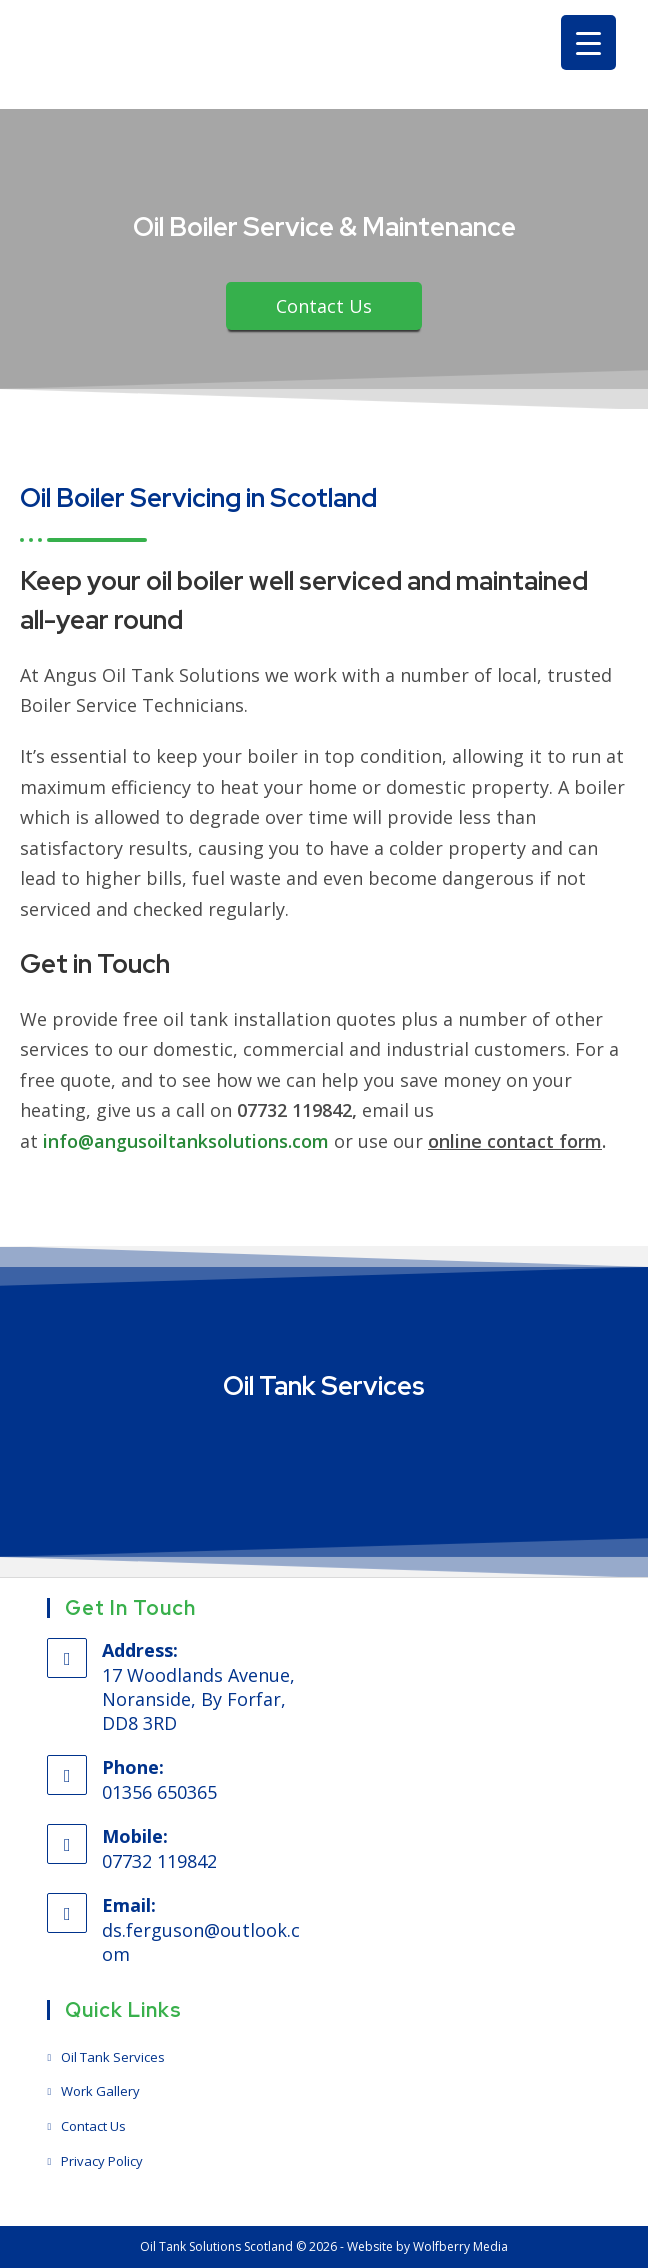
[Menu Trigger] (588, 42)
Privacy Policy (102, 2161)
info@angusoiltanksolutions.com (186, 1141)
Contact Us (93, 2126)
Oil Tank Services (113, 2057)
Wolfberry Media (460, 2246)
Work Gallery (100, 2091)
